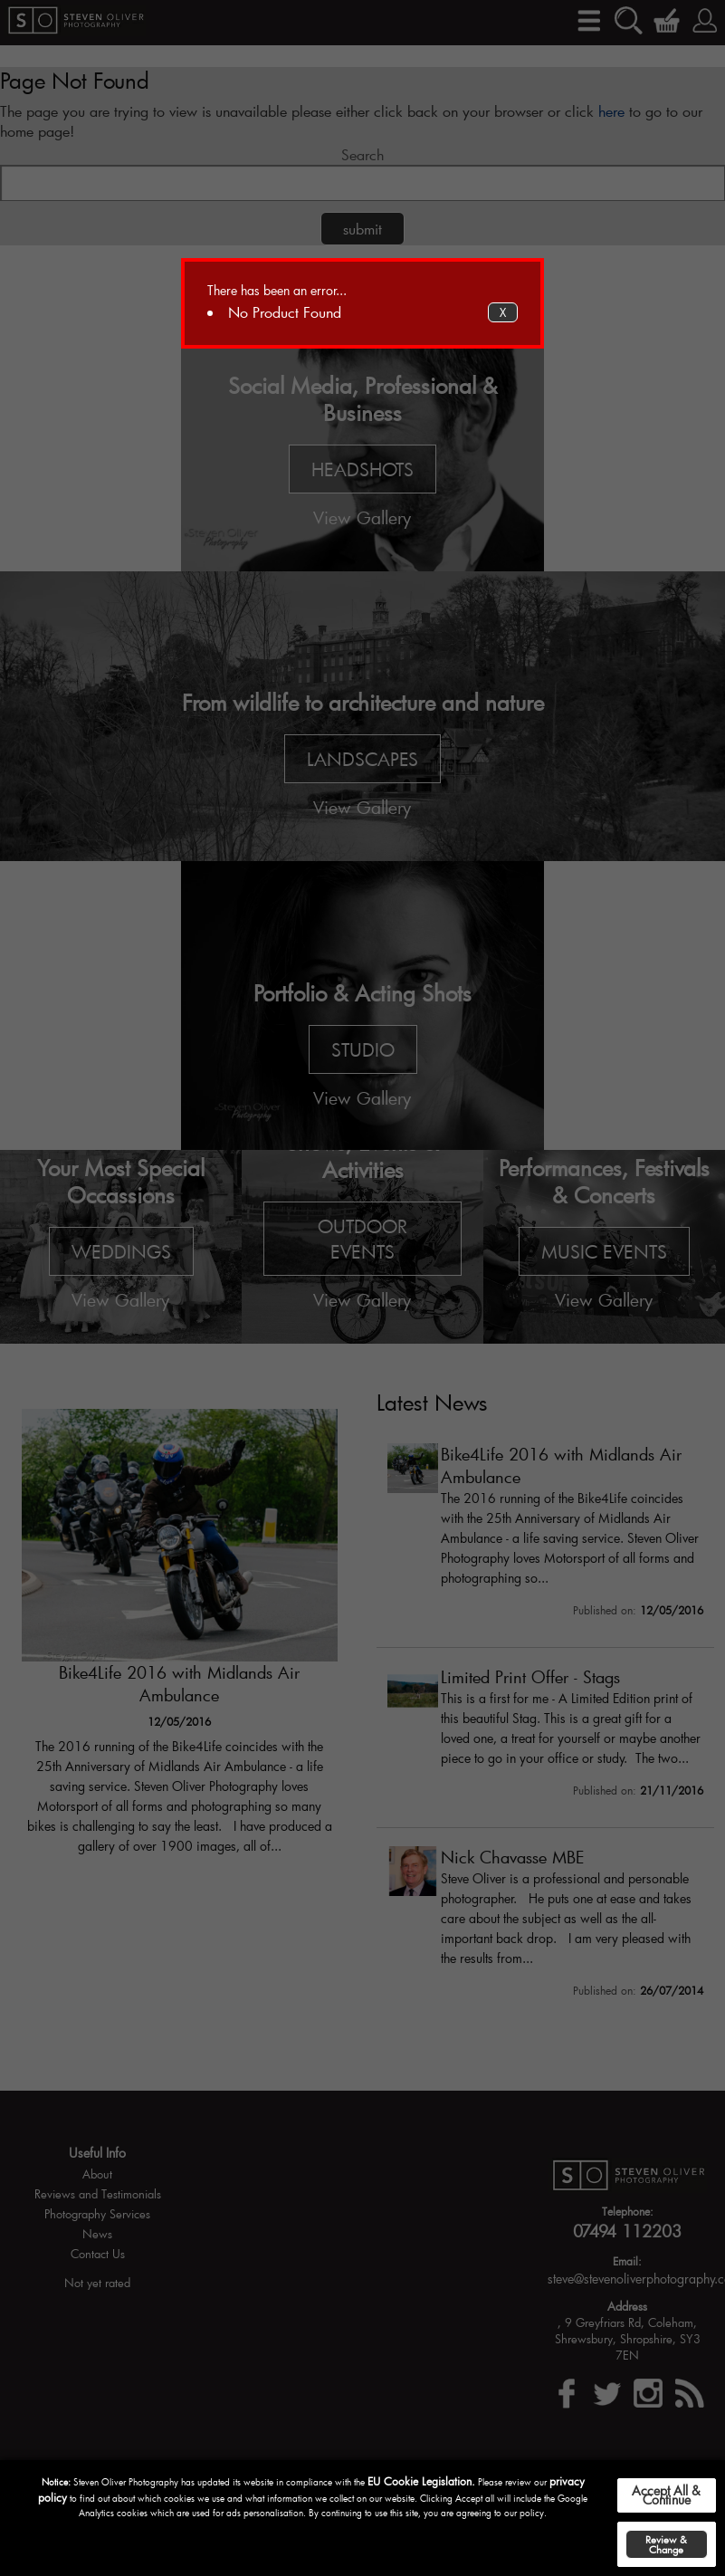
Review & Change (666, 2544)
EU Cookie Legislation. (421, 2481)
